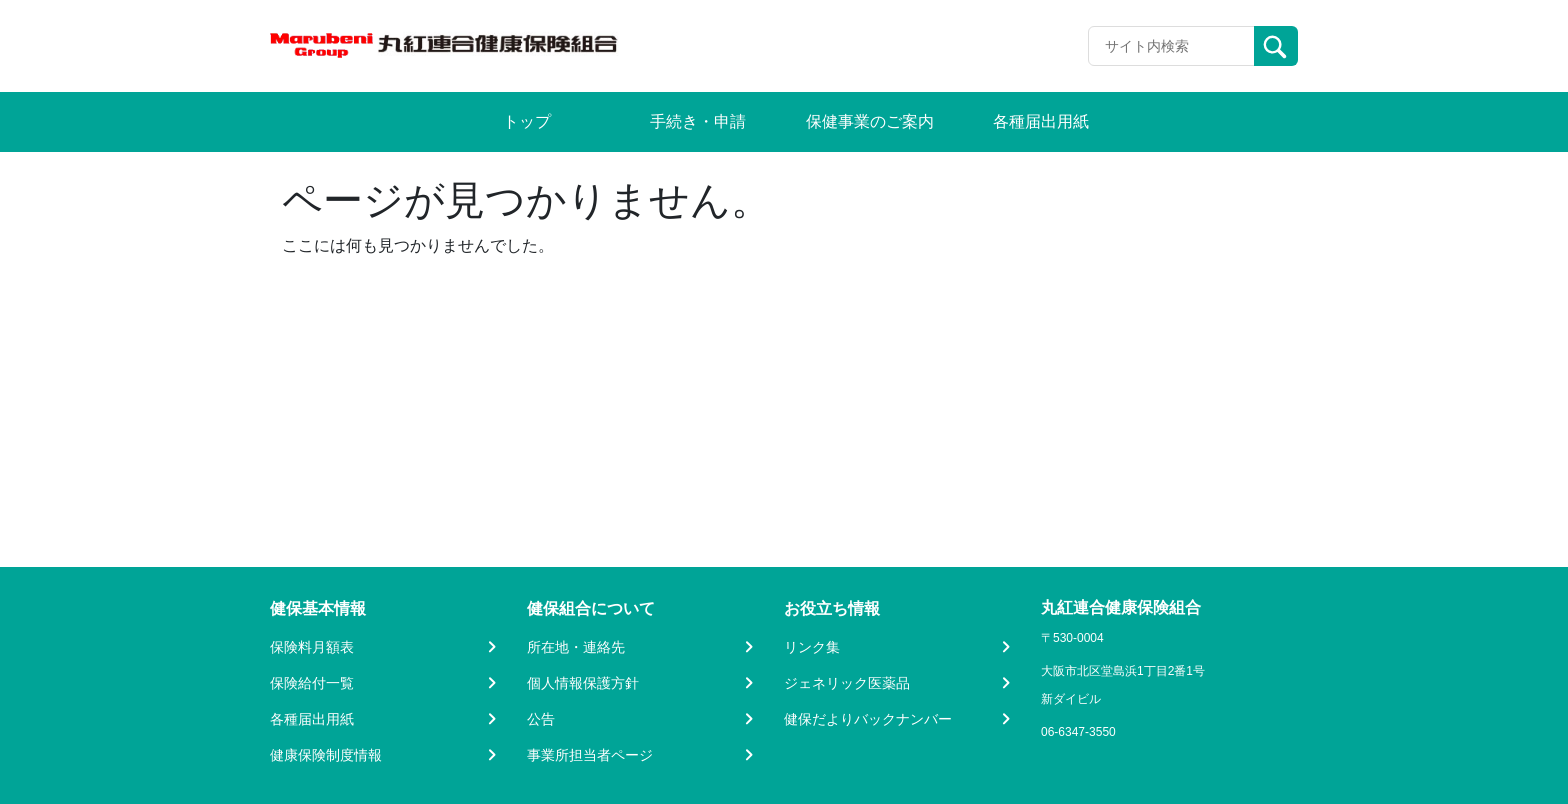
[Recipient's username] (1171, 46)
